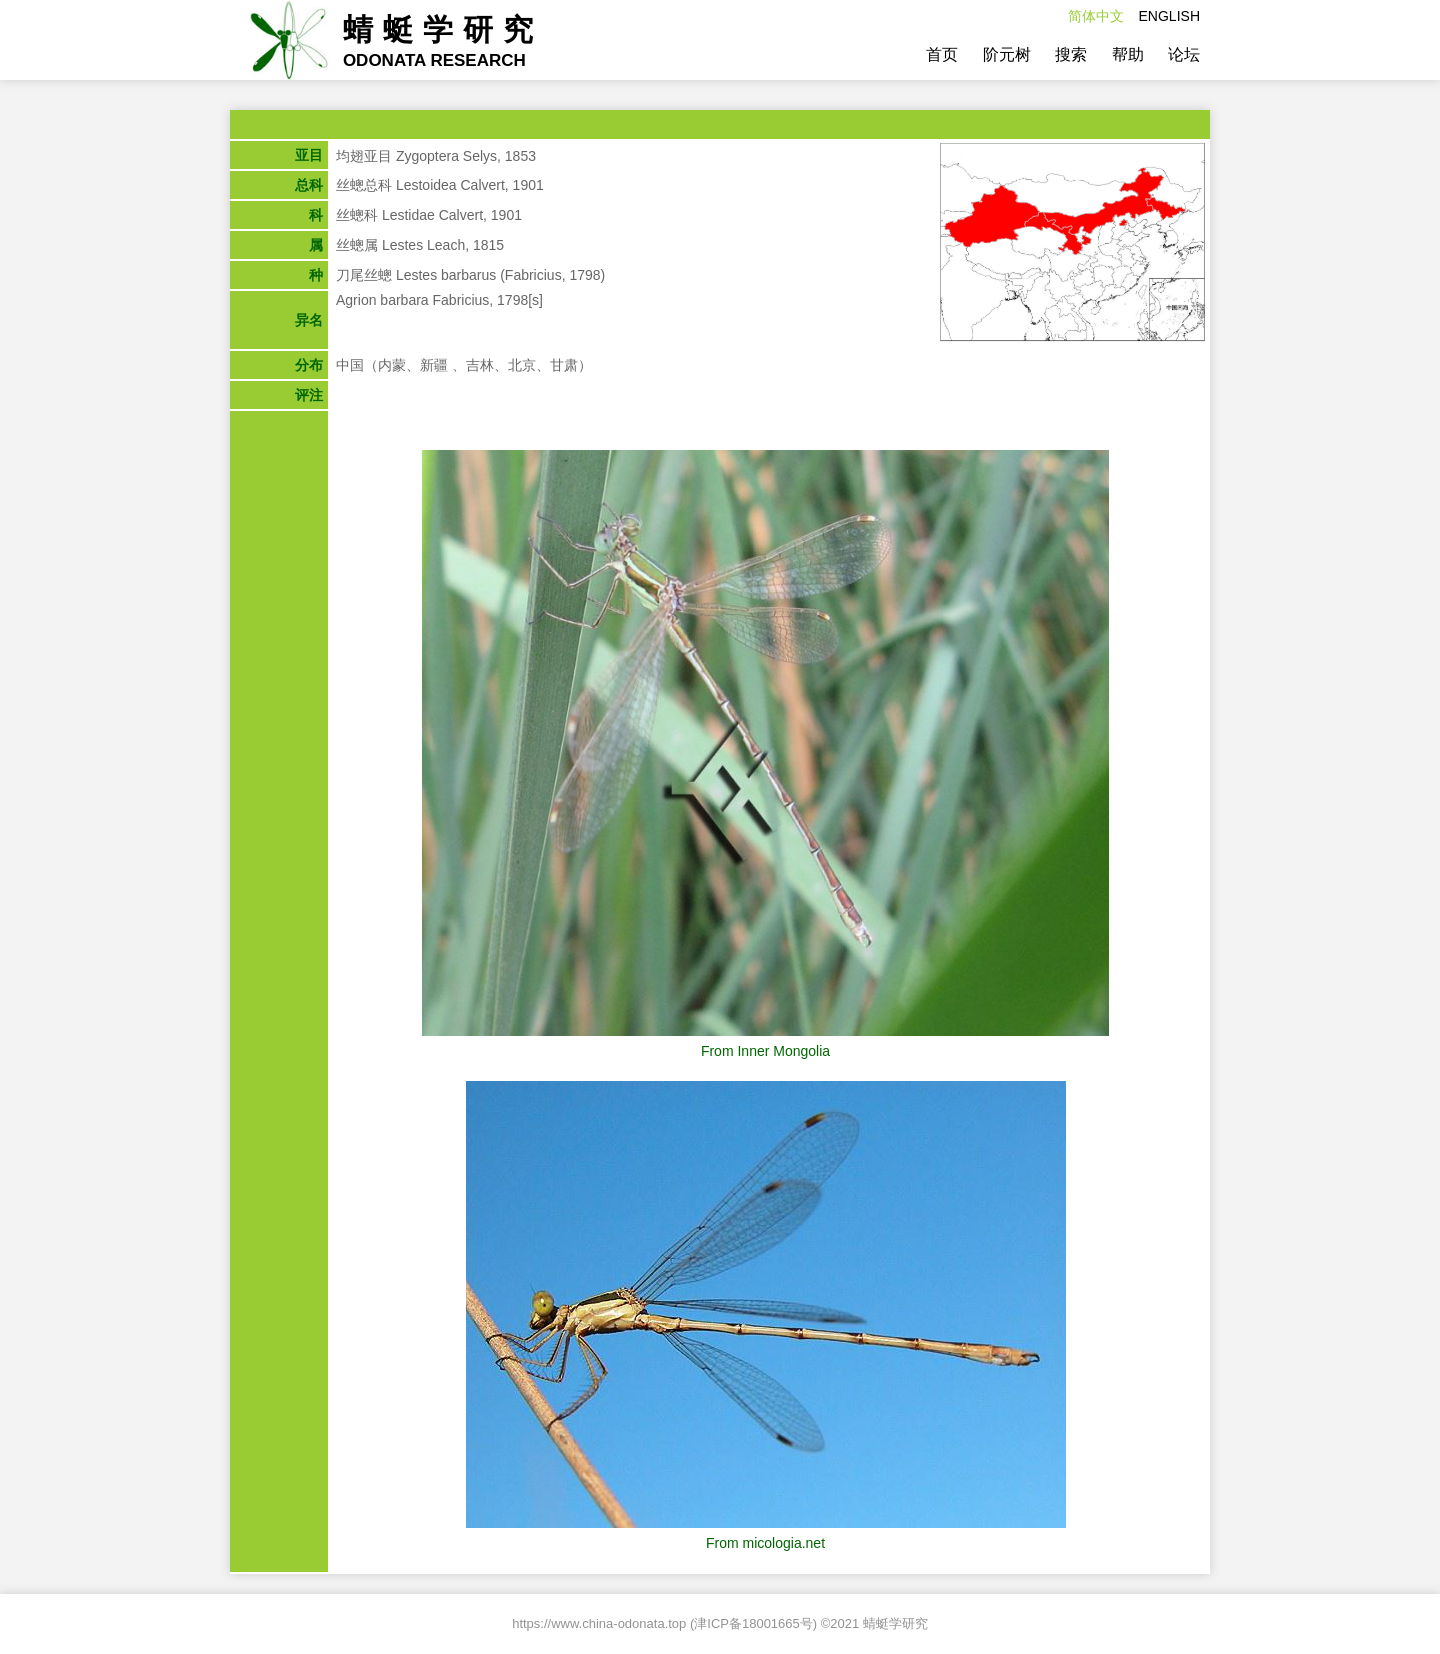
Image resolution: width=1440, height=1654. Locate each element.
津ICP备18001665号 (753, 1623)
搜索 (1071, 54)
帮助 (1128, 54)
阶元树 (1007, 54)
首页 (942, 54)
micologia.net (784, 1543)
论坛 (1184, 54)
